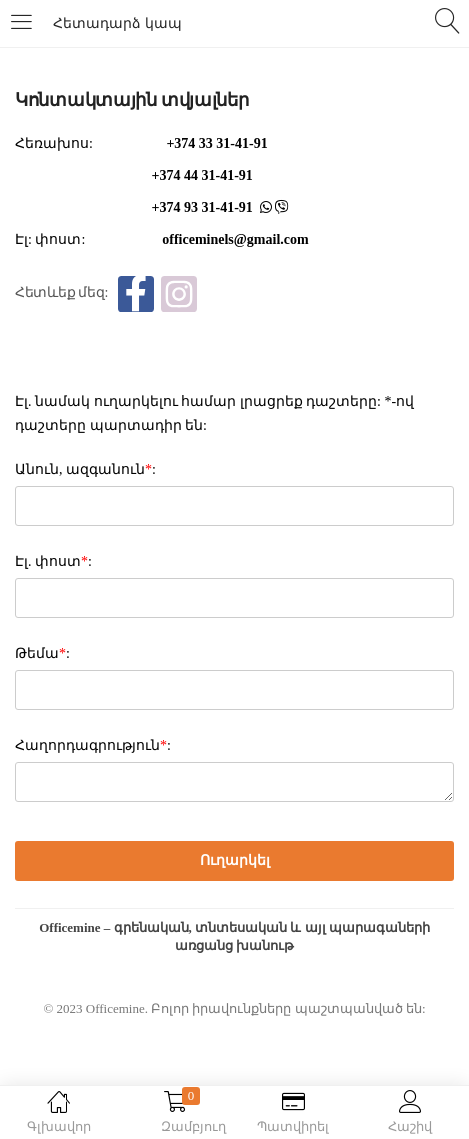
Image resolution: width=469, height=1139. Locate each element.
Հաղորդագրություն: (93, 745)
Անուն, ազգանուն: (85, 469)
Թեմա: (42, 653)
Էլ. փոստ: (53, 561)
